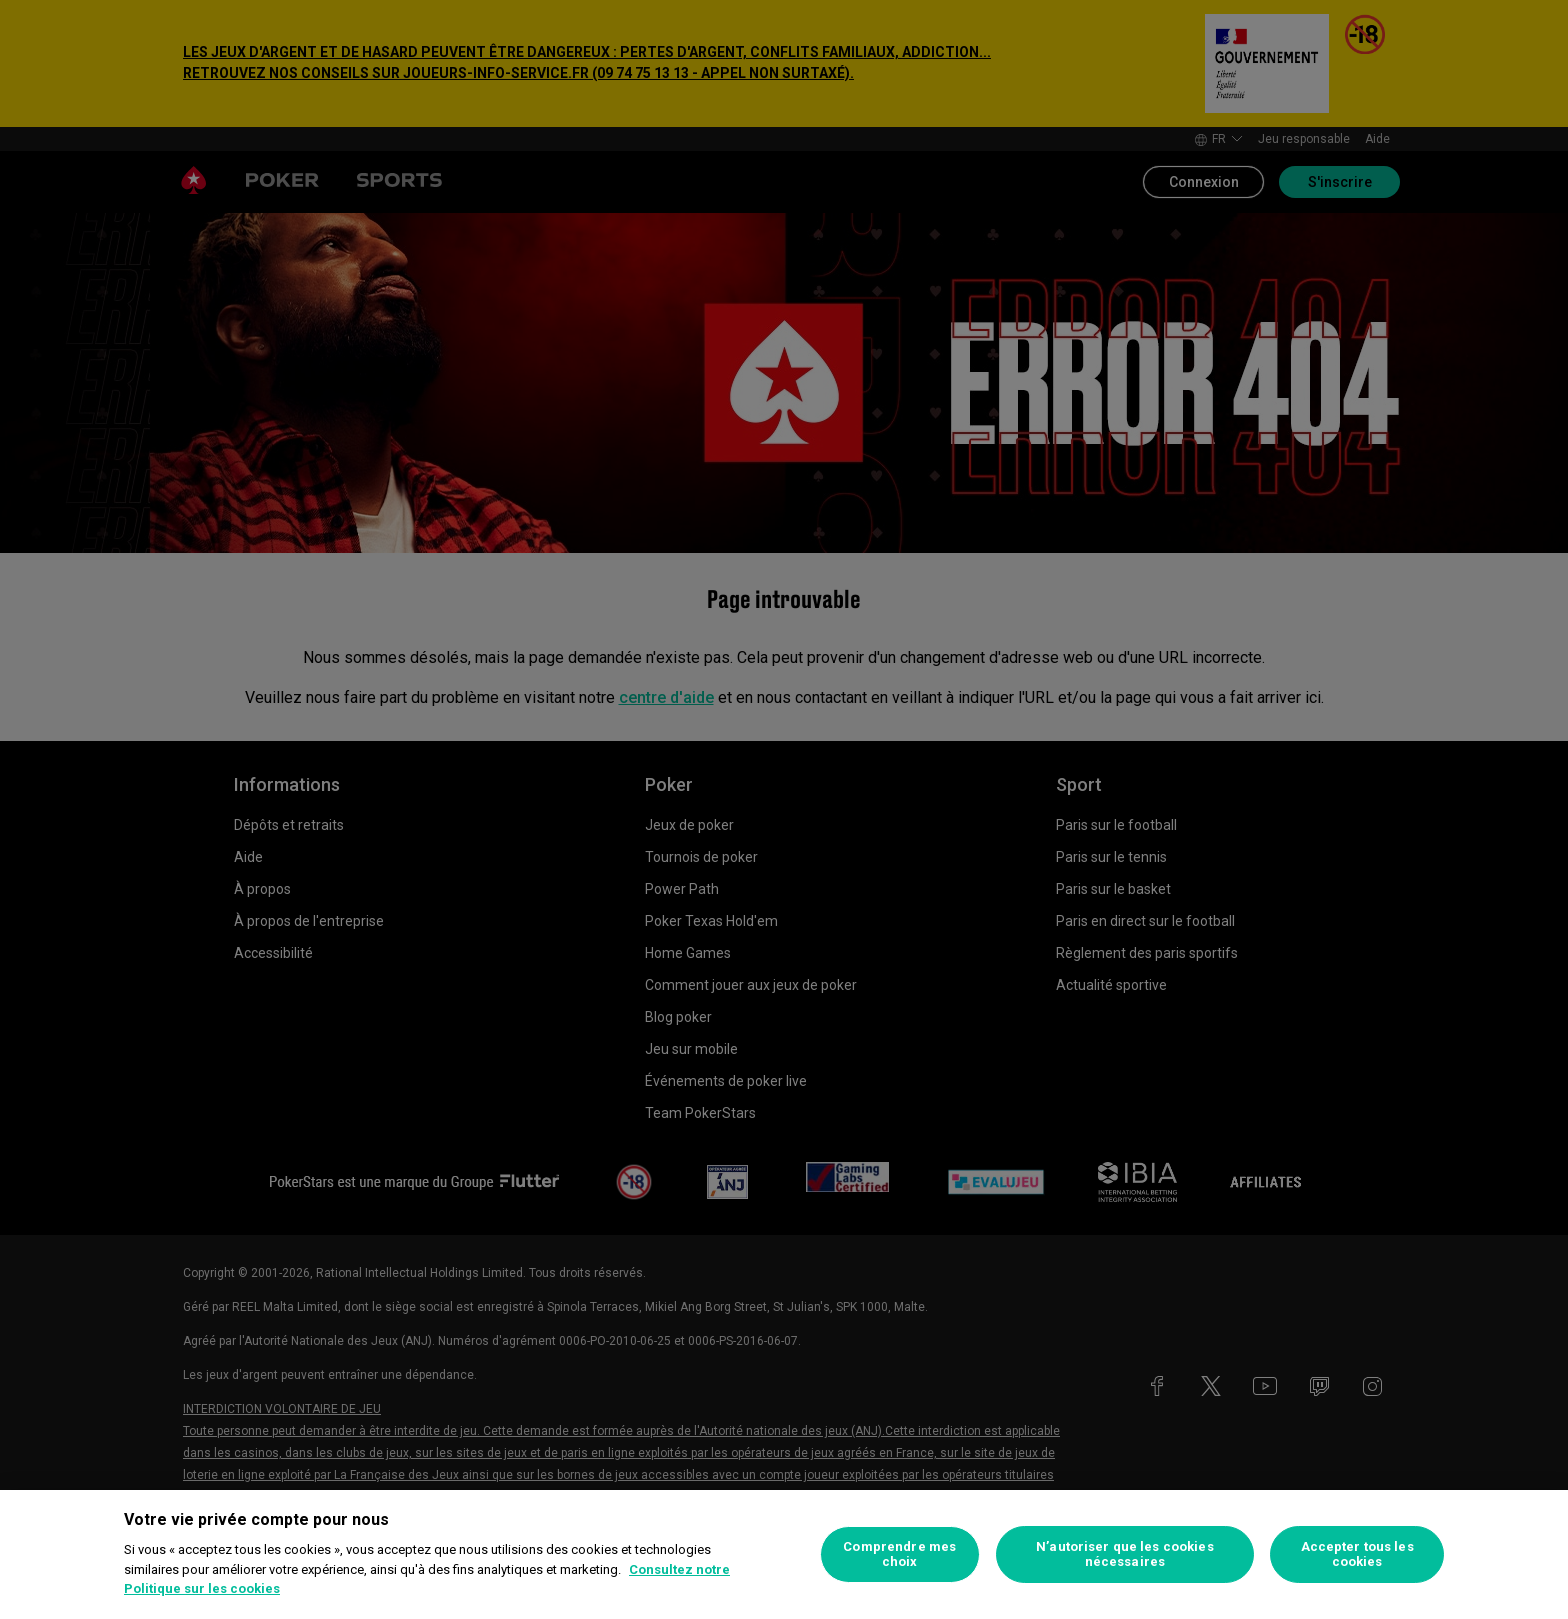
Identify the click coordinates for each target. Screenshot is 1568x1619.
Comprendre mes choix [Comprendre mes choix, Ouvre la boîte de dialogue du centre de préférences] (899, 1554)
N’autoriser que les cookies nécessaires (1125, 1554)
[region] (784, 1554)
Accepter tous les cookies (1357, 1554)
